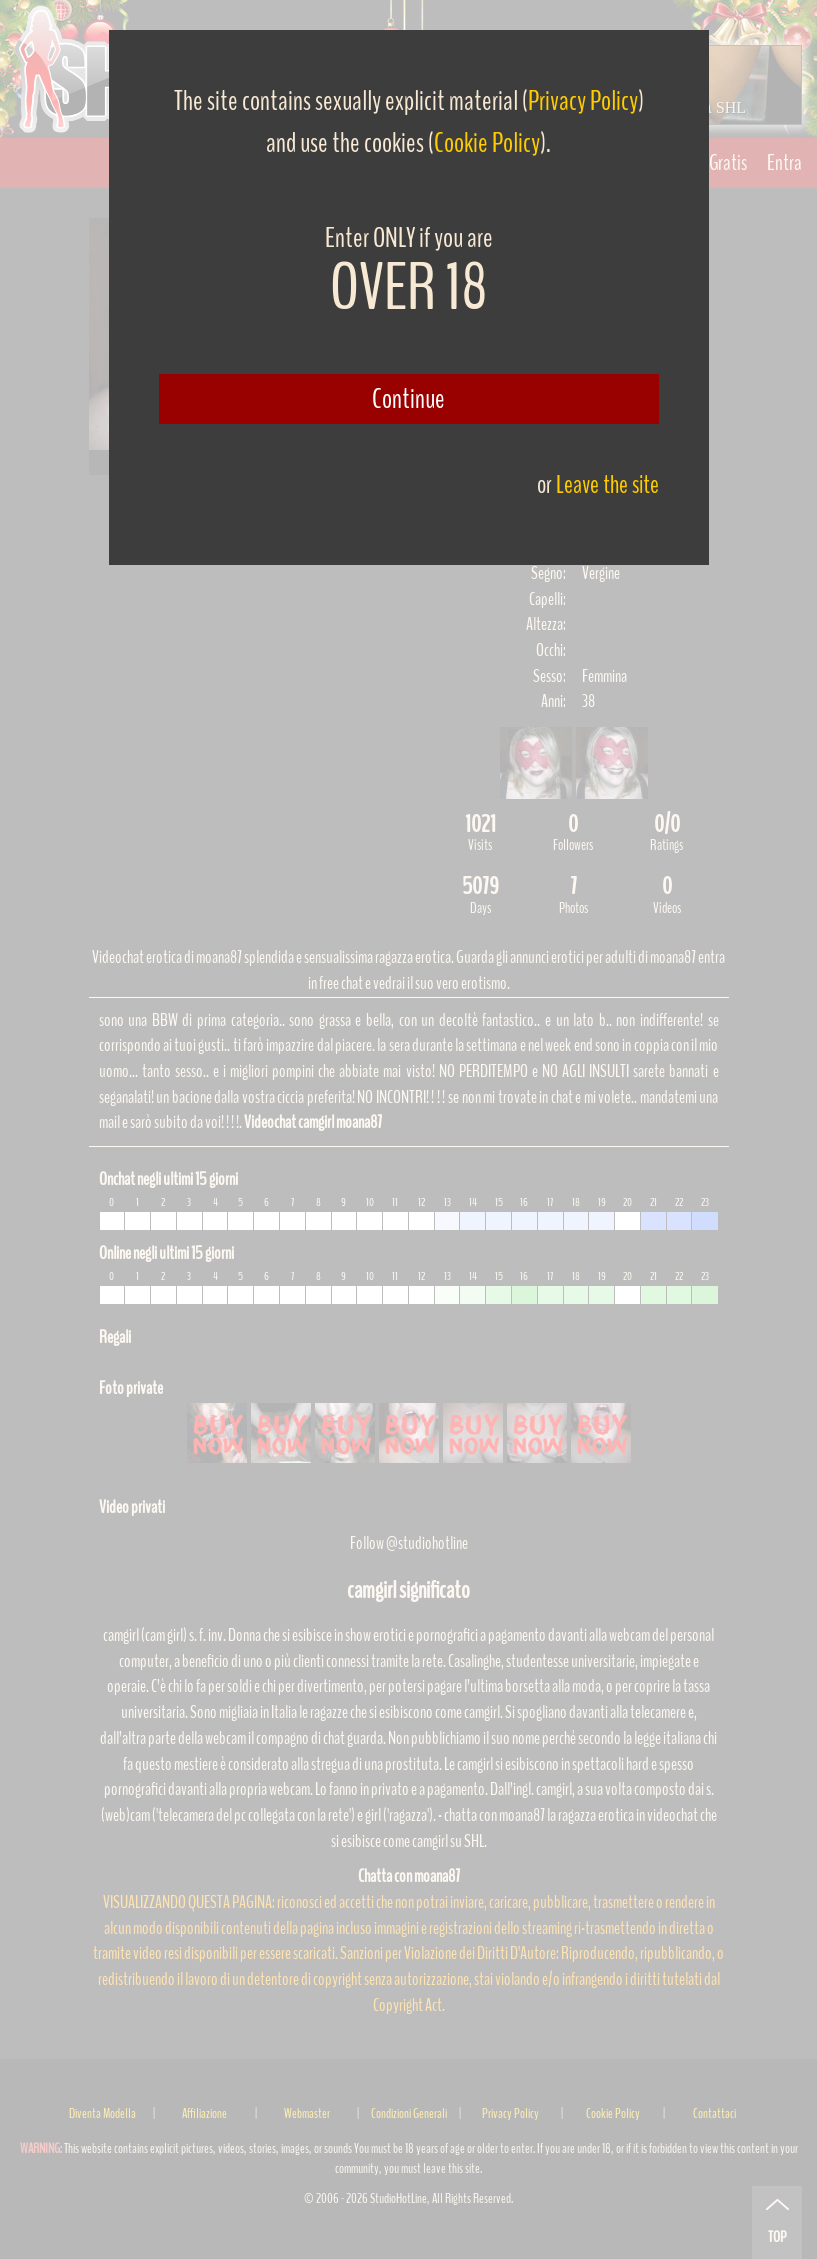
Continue (408, 399)
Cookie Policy (487, 143)
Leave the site (607, 484)
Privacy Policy (583, 101)
